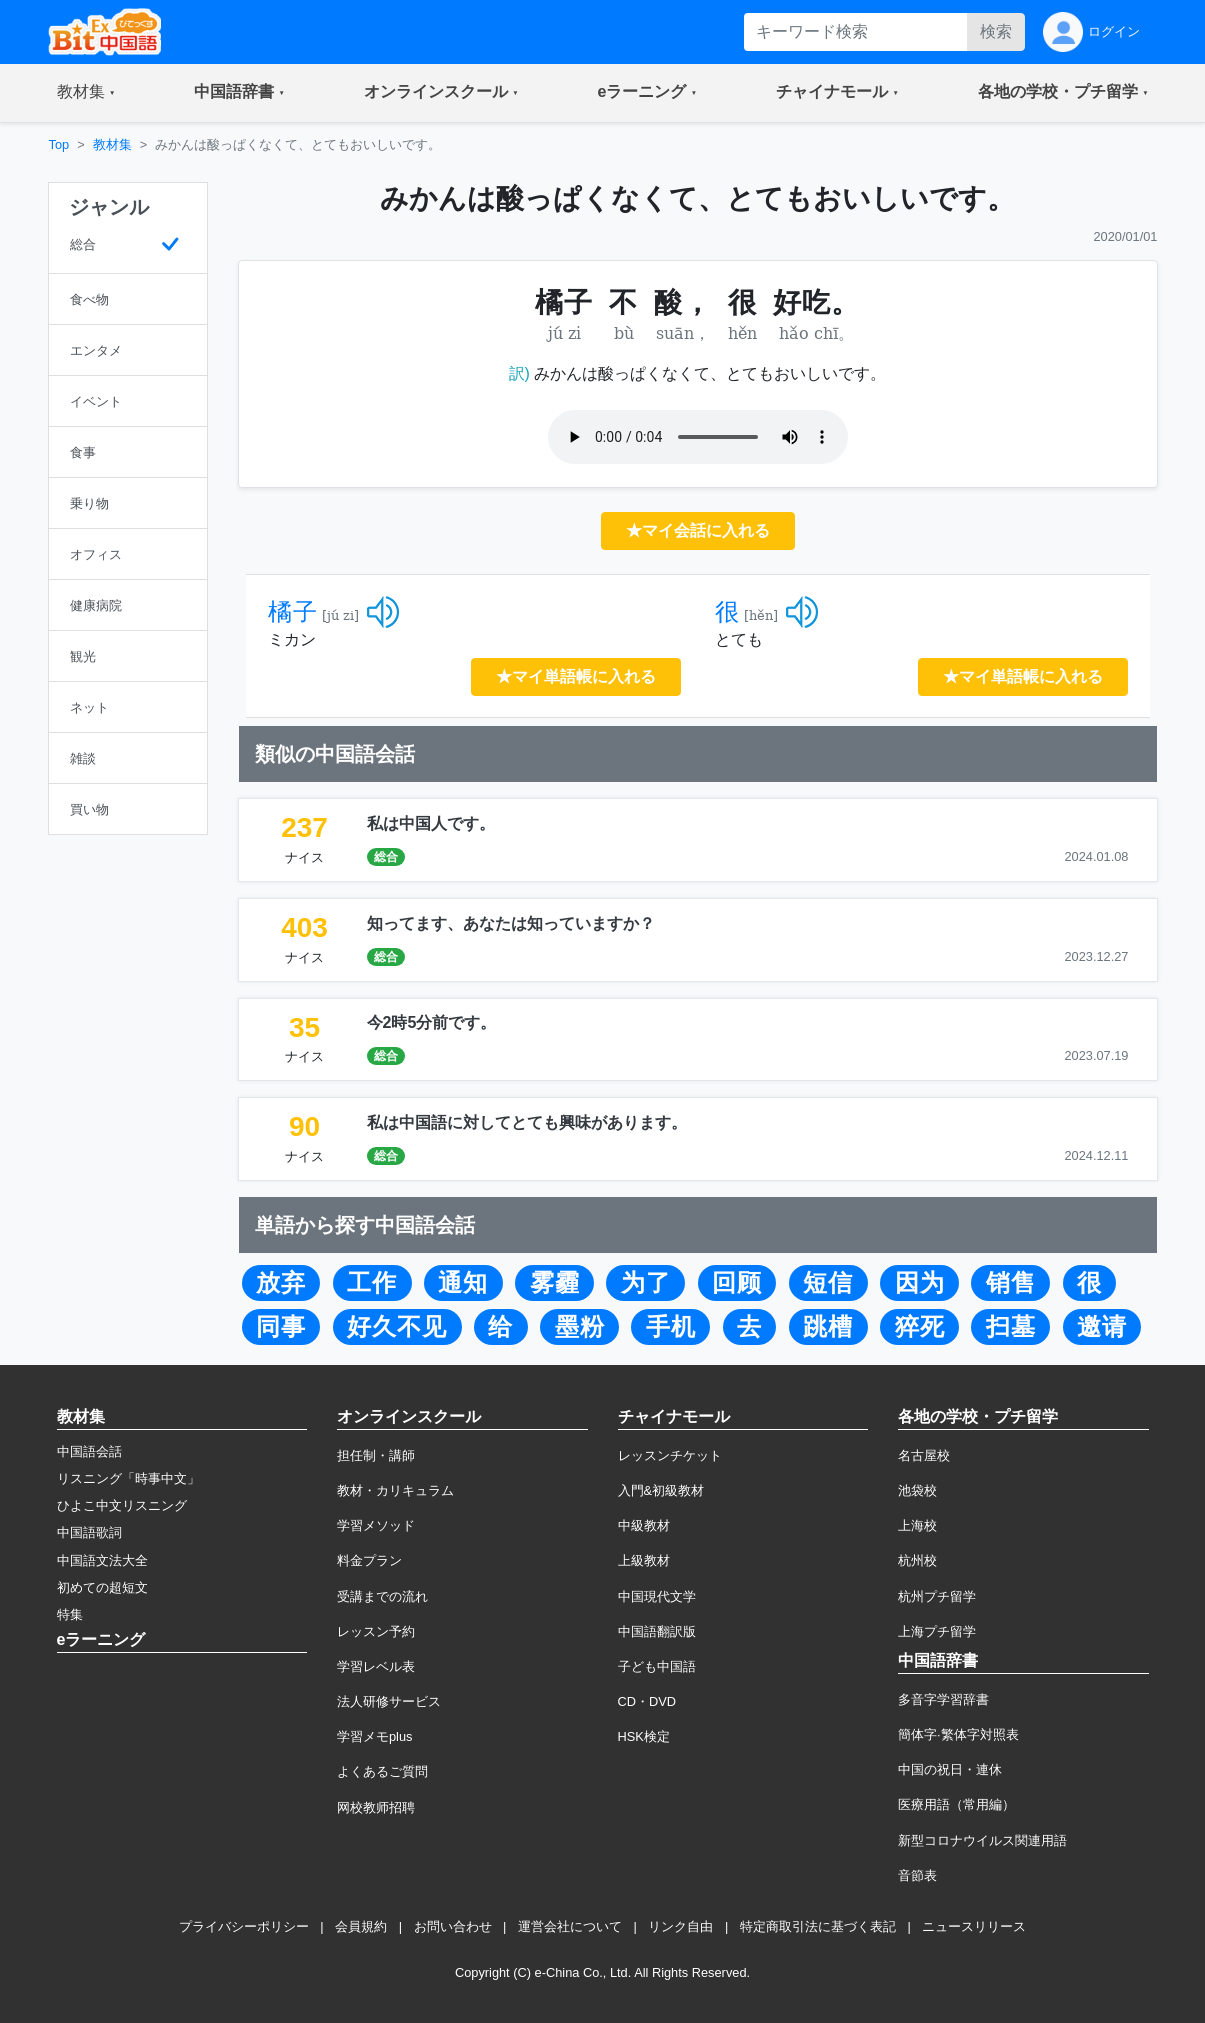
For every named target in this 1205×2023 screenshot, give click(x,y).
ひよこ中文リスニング (122, 1505)
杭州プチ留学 (937, 1596)
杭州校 (917, 1560)
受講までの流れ (382, 1596)
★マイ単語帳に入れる (576, 676)
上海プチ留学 (937, 1631)
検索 (996, 31)
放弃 (281, 1283)
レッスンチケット (670, 1455)
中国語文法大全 (102, 1560)
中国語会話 (89, 1451)
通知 (463, 1283)
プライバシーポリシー (244, 1926)
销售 (1011, 1283)
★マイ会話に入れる (698, 530)
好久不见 (397, 1327)
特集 (70, 1614)
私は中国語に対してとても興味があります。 (527, 1122)
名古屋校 (924, 1455)
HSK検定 (644, 1736)
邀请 (1102, 1327)
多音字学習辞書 (943, 1699)
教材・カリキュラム (395, 1490)
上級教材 (644, 1560)
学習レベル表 (376, 1666)
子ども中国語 (657, 1666)
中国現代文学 (657, 1596)
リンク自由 (680, 1926)
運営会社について (570, 1926)
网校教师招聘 (376, 1807)
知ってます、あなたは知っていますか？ (511, 923)
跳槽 (828, 1327)
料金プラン (369, 1560)
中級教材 (644, 1525)
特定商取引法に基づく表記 (818, 1926)
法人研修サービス (389, 1701)
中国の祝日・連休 (950, 1769)
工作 (372, 1283)
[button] (86, 93)
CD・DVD (647, 1701)
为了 (646, 1283)
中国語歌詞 (89, 1532)
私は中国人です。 (431, 823)
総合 (386, 857)
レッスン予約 (376, 1631)
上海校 (917, 1525)
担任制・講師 (376, 1455)
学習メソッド (376, 1525)
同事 (281, 1327)
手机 (671, 1327)
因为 (920, 1283)
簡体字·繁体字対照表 (958, 1734)
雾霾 (555, 1283)
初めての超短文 (102, 1587)
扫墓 (1011, 1327)
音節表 (917, 1875)
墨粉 (580, 1327)
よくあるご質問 (382, 1771)
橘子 (293, 612)
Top (59, 144)
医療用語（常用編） (956, 1804)
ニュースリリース (974, 1926)
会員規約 (361, 1926)
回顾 (737, 1283)
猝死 (920, 1327)
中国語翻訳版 (657, 1631)
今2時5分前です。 (432, 1022)
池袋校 (917, 1490)
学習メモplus (374, 1736)
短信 (828, 1283)
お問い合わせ (453, 1926)
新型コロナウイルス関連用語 (982, 1840)
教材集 (112, 144)
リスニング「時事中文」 (128, 1478)
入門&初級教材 (661, 1490)
